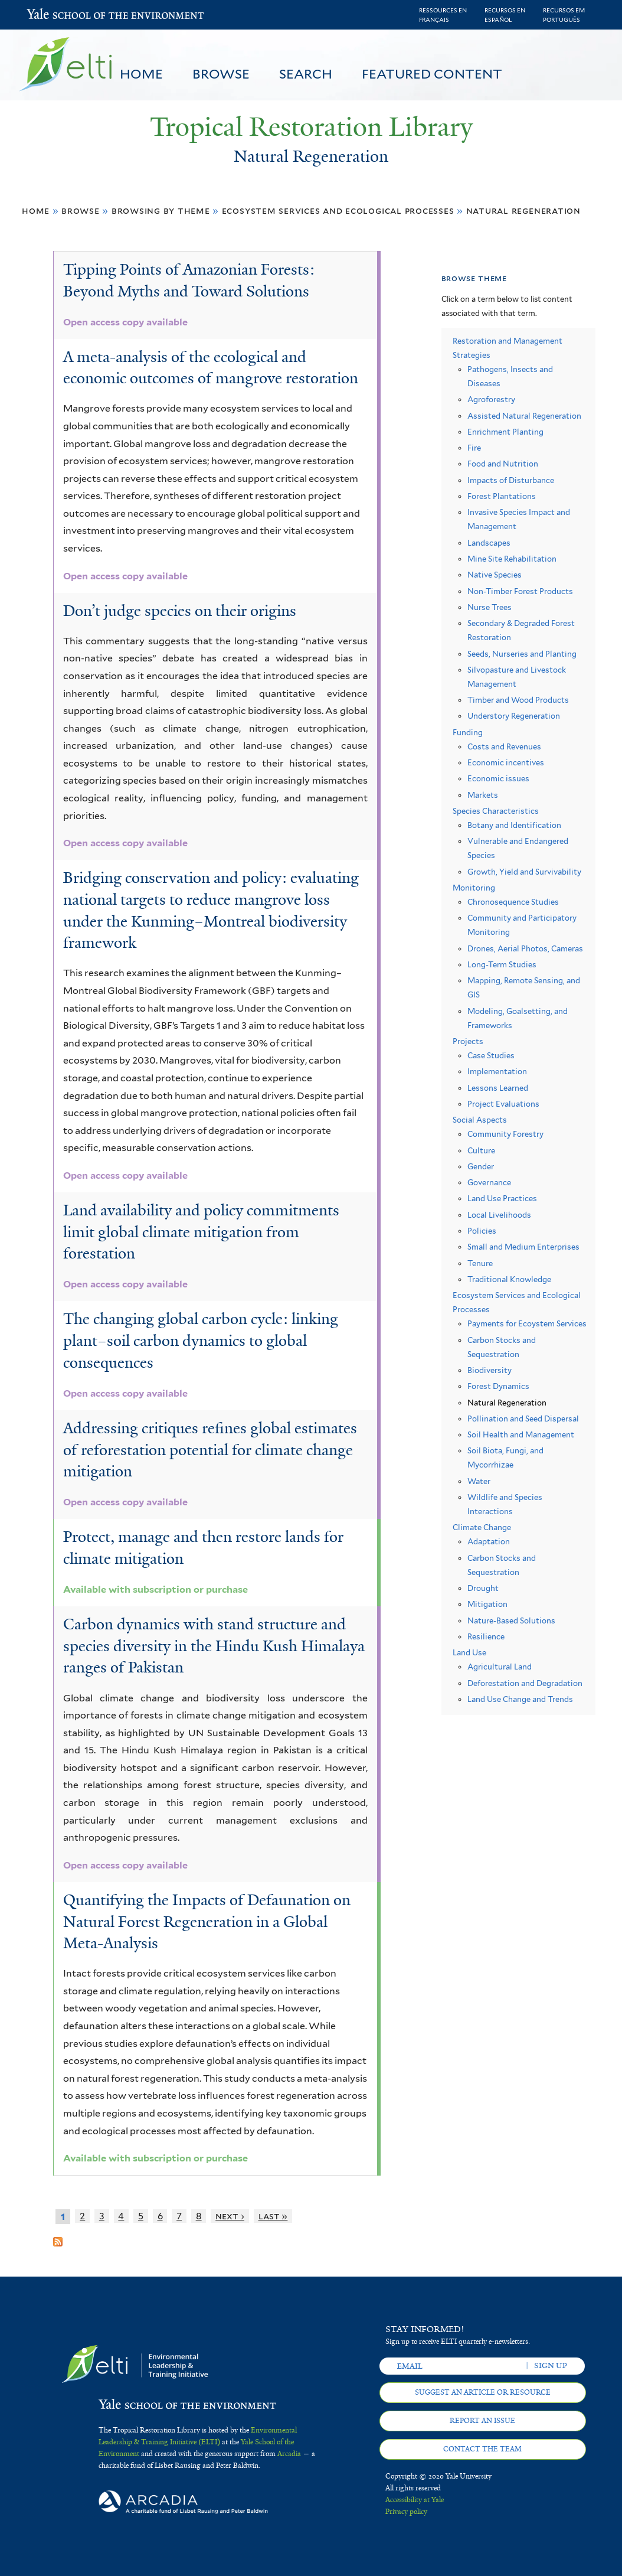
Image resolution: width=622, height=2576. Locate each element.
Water (478, 1481)
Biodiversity (489, 1370)
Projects (468, 1041)
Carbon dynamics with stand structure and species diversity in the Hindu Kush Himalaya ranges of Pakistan (214, 1645)
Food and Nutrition (502, 463)
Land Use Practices (502, 1198)
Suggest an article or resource (483, 2392)
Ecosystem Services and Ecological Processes (338, 210)
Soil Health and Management (520, 1434)
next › (229, 2216)
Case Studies (491, 1055)
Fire (474, 448)
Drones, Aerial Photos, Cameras (525, 948)
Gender (480, 1166)
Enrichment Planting (505, 432)
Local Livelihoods (499, 1215)
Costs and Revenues (504, 746)
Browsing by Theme (161, 210)
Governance (489, 1182)
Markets (482, 795)
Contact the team (482, 2449)
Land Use (469, 1652)
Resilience (486, 1636)
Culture (481, 1150)
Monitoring (474, 887)
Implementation (497, 1071)
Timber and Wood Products (518, 700)
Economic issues (498, 778)
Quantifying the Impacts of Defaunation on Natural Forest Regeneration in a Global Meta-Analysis (207, 1921)
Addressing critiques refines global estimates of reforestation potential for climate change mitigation (210, 1449)
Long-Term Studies (501, 964)
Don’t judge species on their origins (179, 611)
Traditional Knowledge (509, 1279)
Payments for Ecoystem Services (527, 1323)
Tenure (480, 1263)
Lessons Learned (497, 1088)
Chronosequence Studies (513, 902)
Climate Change (482, 1527)
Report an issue (482, 2420)
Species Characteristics (496, 811)
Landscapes (488, 543)
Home (141, 73)
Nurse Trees (489, 607)
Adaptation (488, 1541)
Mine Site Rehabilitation (511, 559)
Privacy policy (406, 2511)
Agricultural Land (499, 1666)
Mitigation (487, 1604)
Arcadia (289, 2453)
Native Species (494, 574)
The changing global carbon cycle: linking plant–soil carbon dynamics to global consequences (200, 1340)
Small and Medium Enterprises (523, 1247)
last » (273, 2216)
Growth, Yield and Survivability (524, 872)
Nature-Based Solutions (511, 1620)
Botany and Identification (514, 825)
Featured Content (432, 73)
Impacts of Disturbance (510, 480)
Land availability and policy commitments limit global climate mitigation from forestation (201, 1231)
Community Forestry (505, 1134)
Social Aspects (480, 1120)
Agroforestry (491, 399)
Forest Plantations (501, 496)
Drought (483, 1588)
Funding (468, 732)
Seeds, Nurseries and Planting (522, 654)
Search (305, 73)
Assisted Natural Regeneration (524, 416)
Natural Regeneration (523, 210)
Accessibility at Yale (414, 2500)
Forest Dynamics (498, 1386)
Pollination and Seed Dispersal (523, 1418)
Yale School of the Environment (58, 15)
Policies (481, 1231)
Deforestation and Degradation (524, 1683)
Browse (221, 73)
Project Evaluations (503, 1104)
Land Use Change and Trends (520, 1699)
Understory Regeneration (513, 716)
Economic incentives (505, 762)
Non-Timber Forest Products (520, 591)
